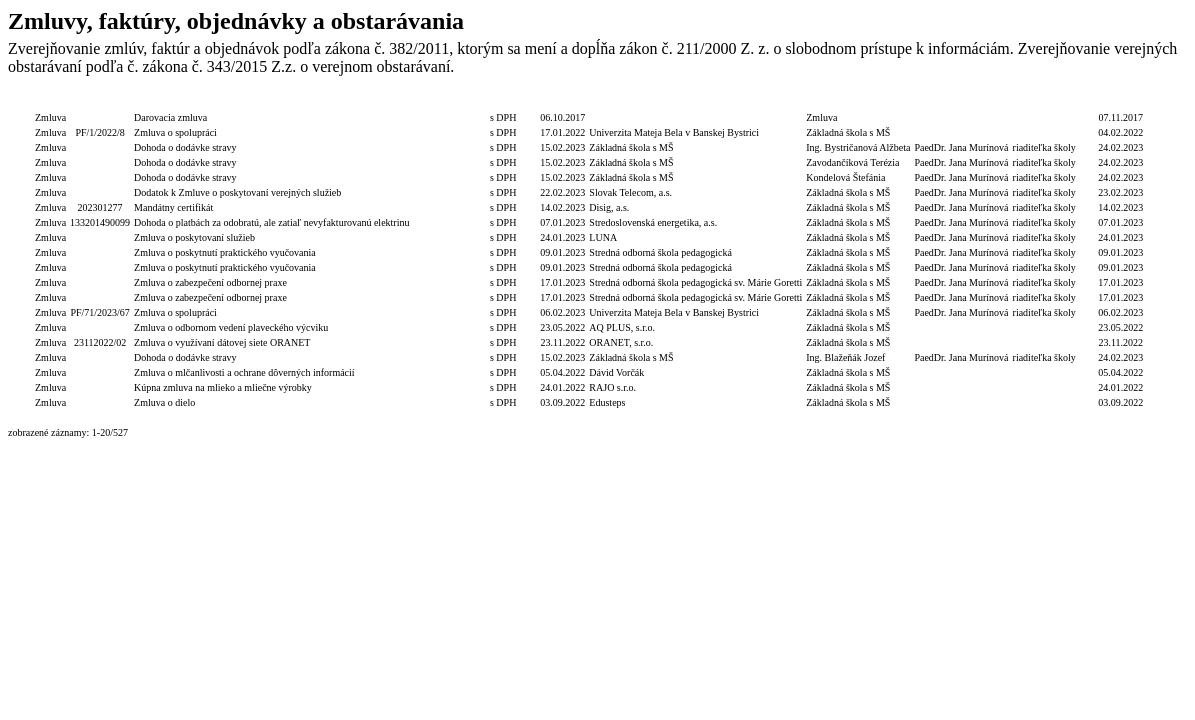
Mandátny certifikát (173, 207)
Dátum (562, 102)
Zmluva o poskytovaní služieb (194, 237)
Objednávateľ (858, 102)
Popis (271, 102)
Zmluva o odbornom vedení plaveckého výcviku (231, 327)
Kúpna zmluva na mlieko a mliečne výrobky (223, 387)
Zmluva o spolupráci (175, 132)
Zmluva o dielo (164, 402)
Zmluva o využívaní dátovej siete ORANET (222, 342)
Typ (50, 102)
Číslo (100, 102)
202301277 (100, 207)
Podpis (961, 102)
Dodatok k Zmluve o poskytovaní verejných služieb (237, 192)
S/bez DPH (513, 102)
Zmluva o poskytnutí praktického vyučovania (225, 252)
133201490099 (100, 222)
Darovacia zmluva (170, 117)
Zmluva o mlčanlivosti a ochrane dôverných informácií (244, 372)
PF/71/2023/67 (99, 312)
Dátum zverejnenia (1120, 102)
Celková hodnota (449, 102)
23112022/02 (100, 342)
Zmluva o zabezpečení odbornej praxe (210, 282)
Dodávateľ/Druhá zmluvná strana (695, 102)
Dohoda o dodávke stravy (185, 147)
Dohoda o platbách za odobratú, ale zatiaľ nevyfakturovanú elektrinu (271, 222)
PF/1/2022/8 (99, 132)
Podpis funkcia (1045, 102)
